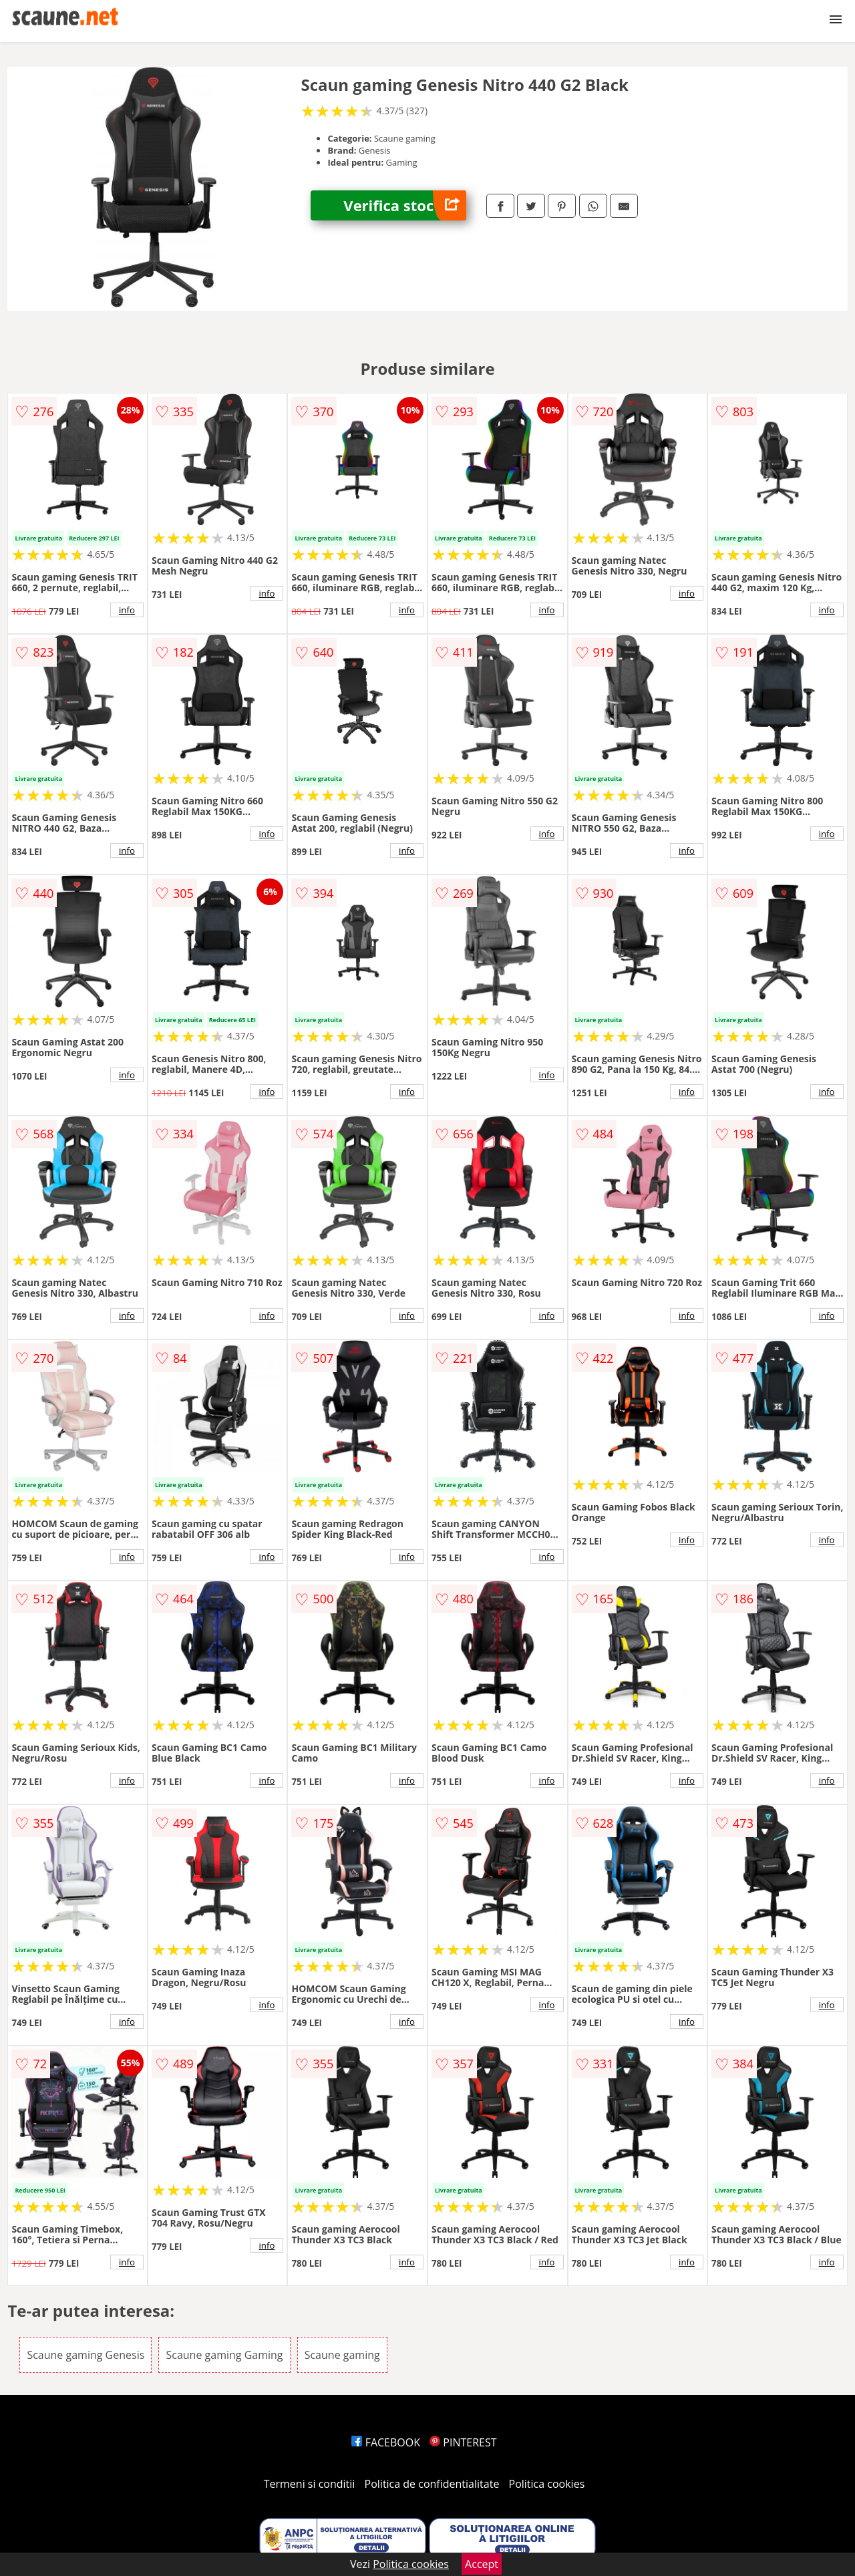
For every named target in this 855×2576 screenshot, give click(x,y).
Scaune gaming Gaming (224, 2355)
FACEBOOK (385, 2442)
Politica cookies (547, 2483)
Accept (481, 2564)
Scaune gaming (342, 2355)
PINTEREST (463, 2442)
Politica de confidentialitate (432, 2483)
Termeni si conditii (309, 2483)
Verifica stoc (404, 205)
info (127, 610)
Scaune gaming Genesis (85, 2355)
